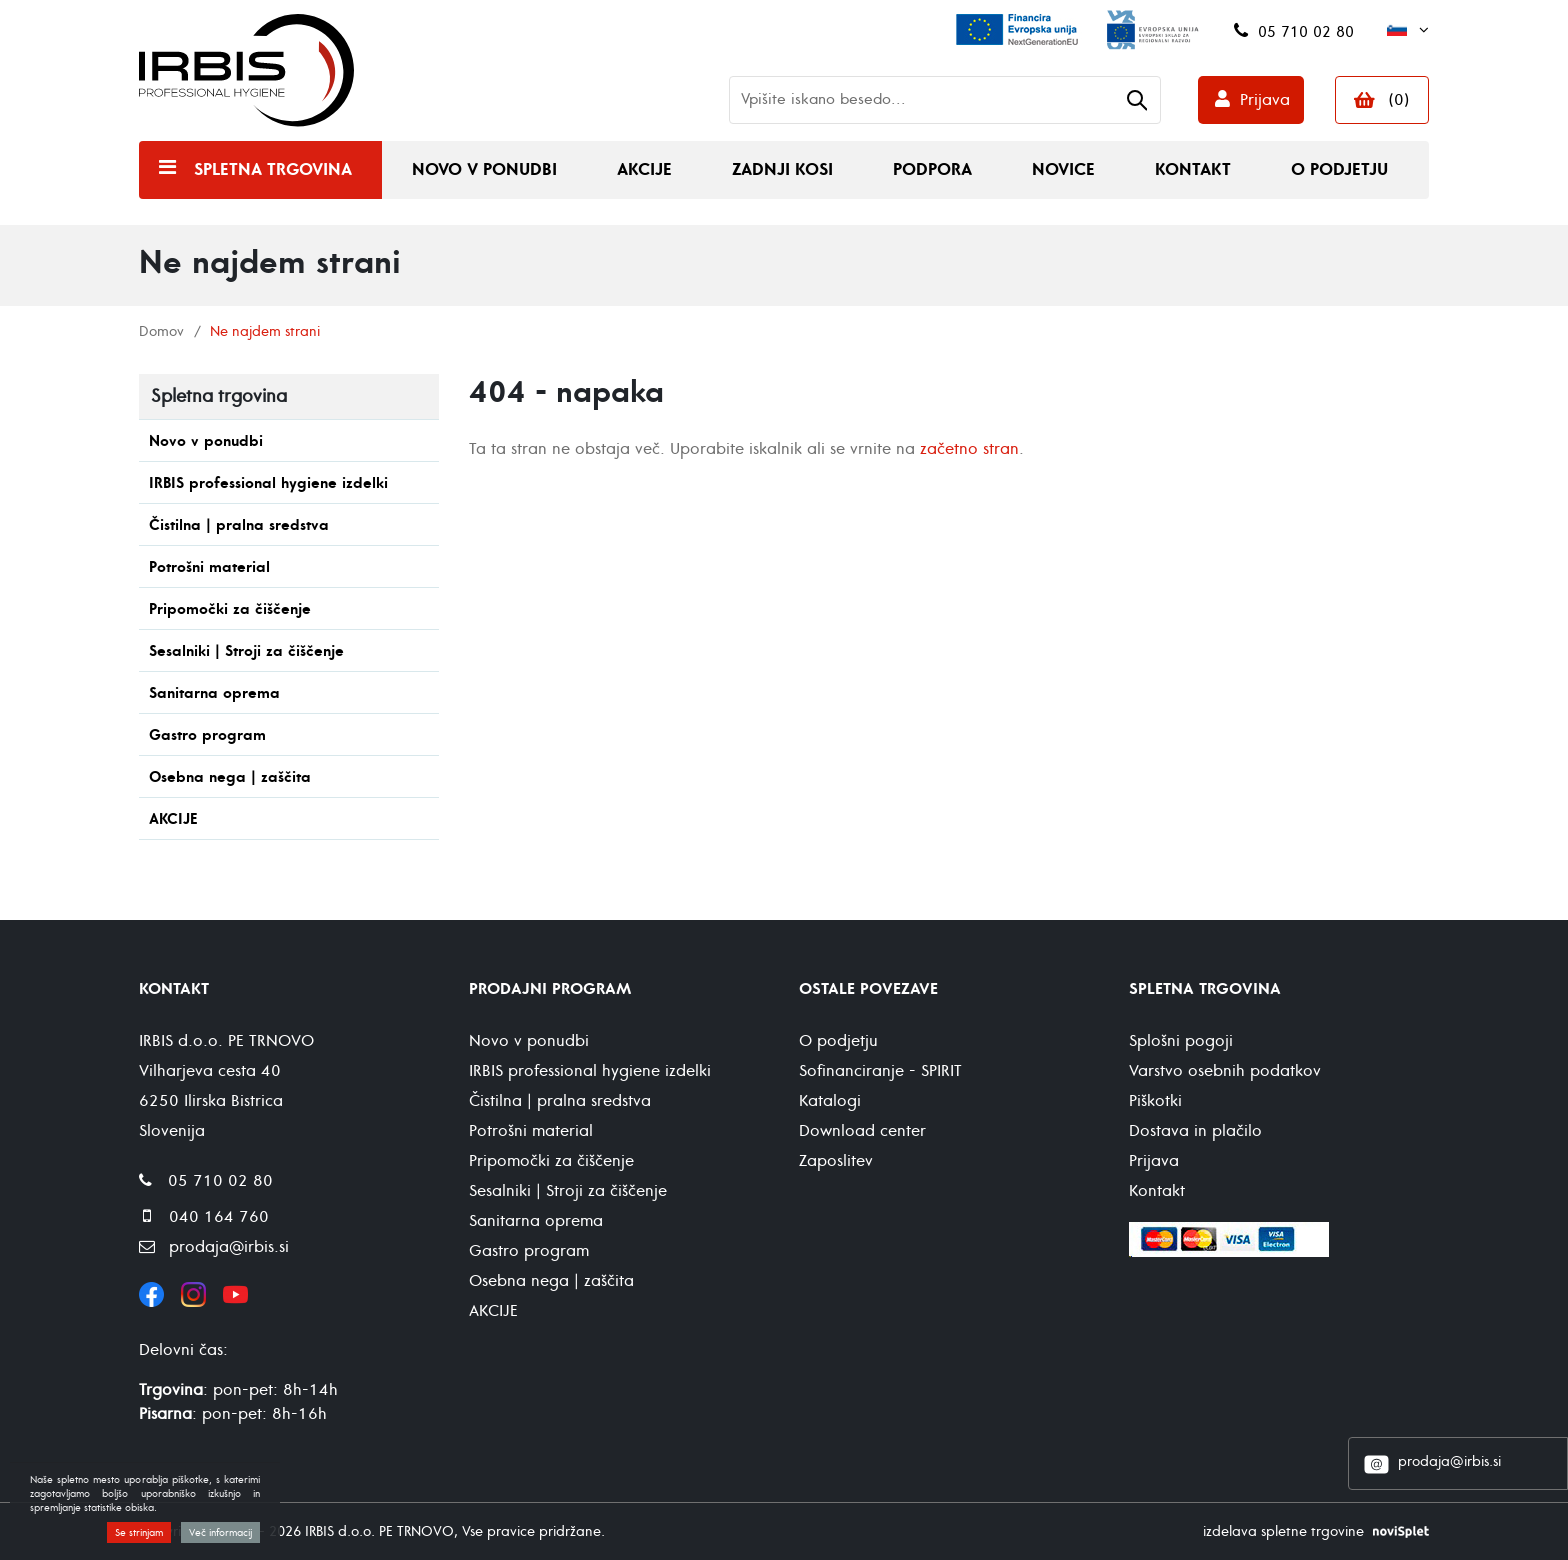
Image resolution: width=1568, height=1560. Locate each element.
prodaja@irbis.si (1449, 1461)
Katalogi (830, 1101)
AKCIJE (173, 819)
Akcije (644, 169)
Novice (1063, 169)
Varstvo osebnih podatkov (1225, 1071)
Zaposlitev (836, 1161)
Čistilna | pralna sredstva (239, 525)
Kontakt (1193, 169)
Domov (161, 331)
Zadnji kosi (782, 169)
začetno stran (969, 449)
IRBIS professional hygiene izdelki (268, 483)
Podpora (932, 169)
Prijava (1265, 100)
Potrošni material (209, 567)
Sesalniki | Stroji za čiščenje (246, 651)
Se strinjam (139, 1532)
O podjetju (1339, 169)
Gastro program (207, 735)
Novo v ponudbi (484, 169)
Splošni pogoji (1181, 1041)
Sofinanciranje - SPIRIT (880, 1071)
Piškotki (1155, 1101)
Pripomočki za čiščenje (230, 609)
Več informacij (220, 1532)
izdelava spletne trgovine (1283, 1531)
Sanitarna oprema (214, 693)
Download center (862, 1131)
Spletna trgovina (273, 169)
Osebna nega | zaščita (230, 777)
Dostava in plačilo (1195, 1131)
